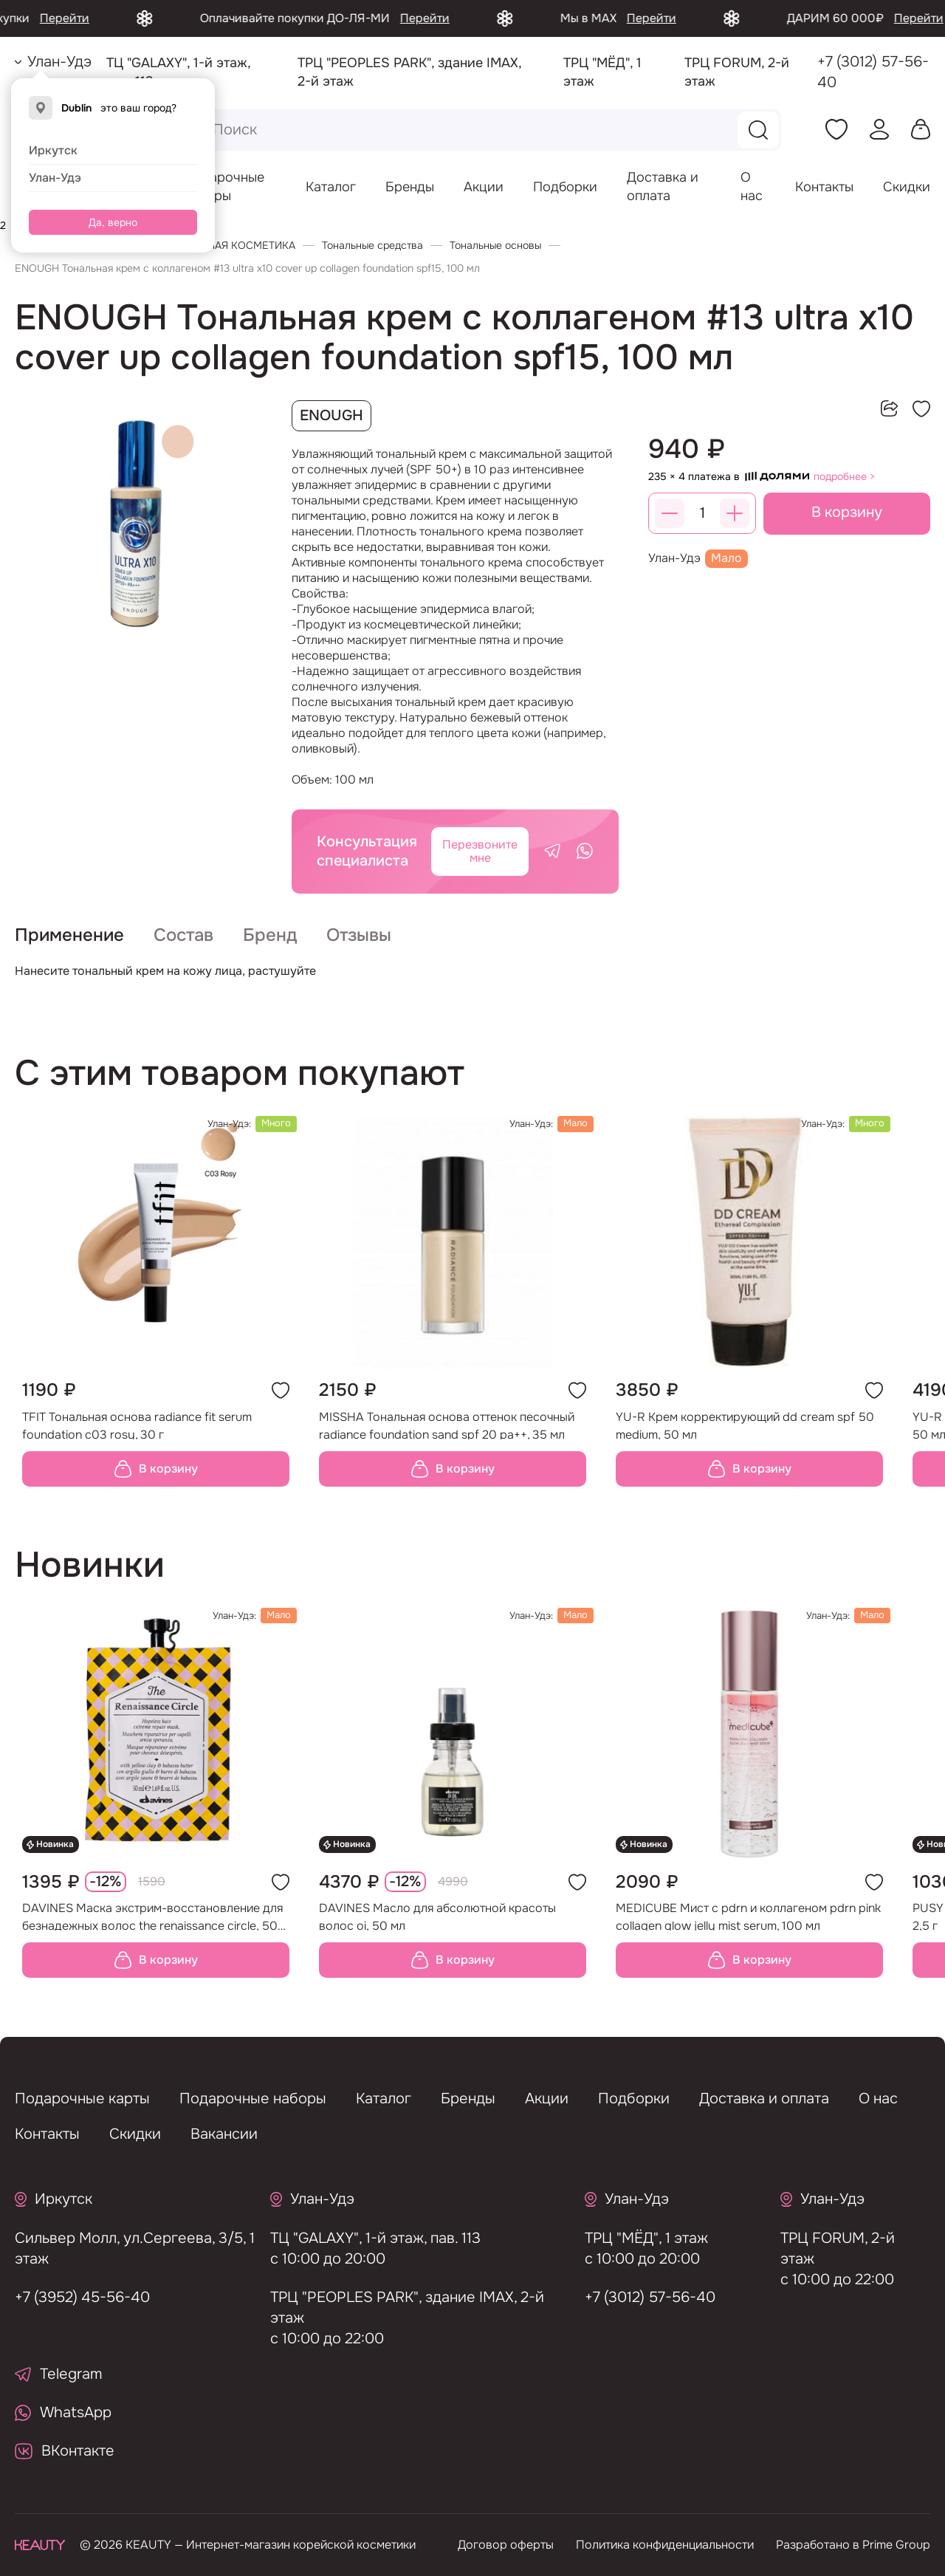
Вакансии (224, 2134)
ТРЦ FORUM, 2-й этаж (823, 2248)
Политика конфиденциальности (665, 2544)
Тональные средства (372, 245)
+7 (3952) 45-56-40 (68, 2297)
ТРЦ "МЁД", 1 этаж (632, 2238)
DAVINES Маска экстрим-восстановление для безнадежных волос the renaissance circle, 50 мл (152, 1930)
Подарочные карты (82, 2098)
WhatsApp (63, 2412)
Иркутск (53, 150)
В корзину (846, 512)
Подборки (565, 187)
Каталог (331, 187)
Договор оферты (506, 2544)
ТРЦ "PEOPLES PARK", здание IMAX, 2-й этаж (392, 2307)
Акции (484, 187)
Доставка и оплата (764, 2098)
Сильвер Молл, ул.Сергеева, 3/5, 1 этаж (121, 2248)
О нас (878, 2098)
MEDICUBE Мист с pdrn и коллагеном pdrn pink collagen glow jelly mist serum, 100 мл (748, 1930)
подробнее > (845, 476)
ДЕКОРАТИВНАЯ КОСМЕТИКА (221, 245)
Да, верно (113, 222)
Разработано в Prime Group (853, 2544)
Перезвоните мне (480, 851)
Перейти (127, 18)
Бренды (409, 187)
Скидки (906, 187)
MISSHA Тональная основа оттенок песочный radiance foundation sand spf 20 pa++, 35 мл (446, 1438)
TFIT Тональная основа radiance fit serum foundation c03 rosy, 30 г (137, 1438)
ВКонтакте (64, 2451)
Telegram (59, 2374)
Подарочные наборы (252, 2098)
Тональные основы (495, 245)
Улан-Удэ (55, 177)
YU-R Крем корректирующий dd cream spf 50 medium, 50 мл (745, 1438)
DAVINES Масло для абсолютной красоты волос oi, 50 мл (437, 1930)
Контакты (824, 187)
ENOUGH (331, 415)
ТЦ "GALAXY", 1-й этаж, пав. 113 (360, 2238)
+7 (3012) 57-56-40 (873, 72)
